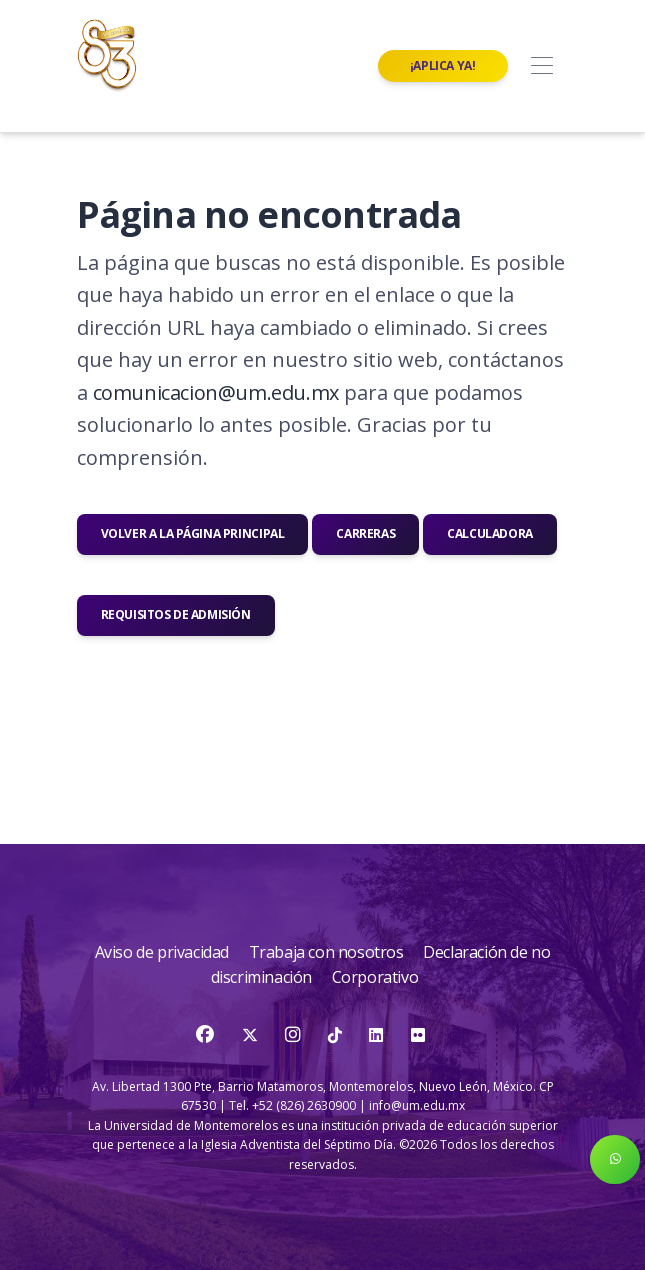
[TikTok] (336, 1035)
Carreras (365, 533)
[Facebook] (206, 1035)
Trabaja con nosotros (328, 952)
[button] (615, 1159)
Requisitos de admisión (176, 614)
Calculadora (490, 533)
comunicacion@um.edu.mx (216, 392)
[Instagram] (294, 1035)
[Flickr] (418, 1035)
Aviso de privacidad (164, 952)
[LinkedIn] (376, 1035)
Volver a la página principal (193, 533)
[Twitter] (251, 1035)
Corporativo (375, 977)
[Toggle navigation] (542, 66)
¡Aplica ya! (443, 65)
